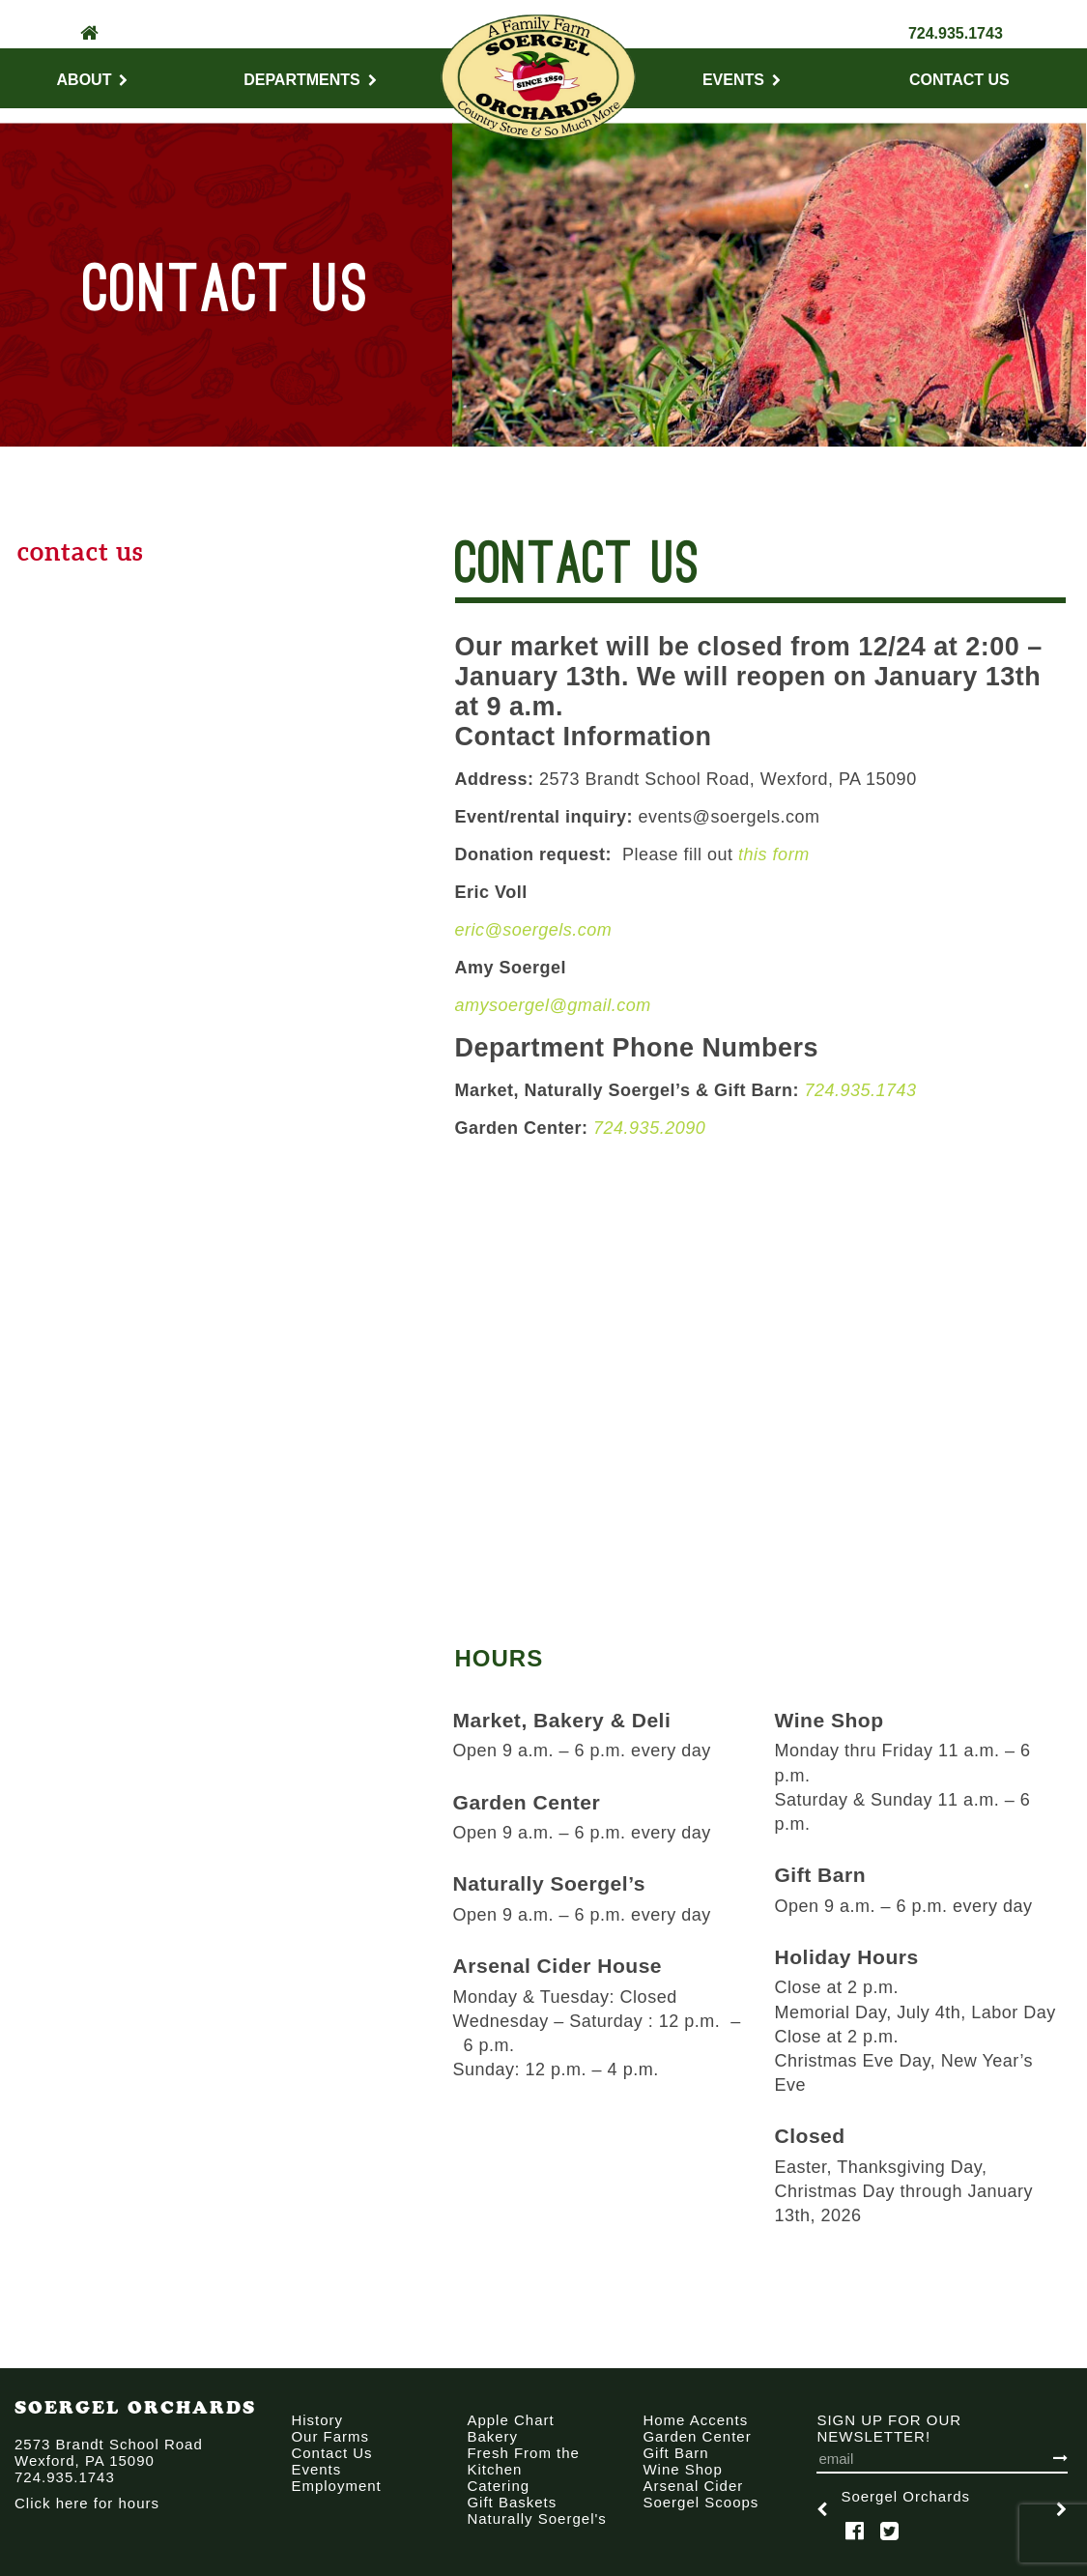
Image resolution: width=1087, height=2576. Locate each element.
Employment (336, 2485)
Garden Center (697, 2436)
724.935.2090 (649, 1128)
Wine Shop (682, 2469)
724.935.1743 (955, 33)
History (317, 2420)
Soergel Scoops (700, 2502)
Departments (310, 80)
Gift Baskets (512, 2502)
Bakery (492, 2436)
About (93, 80)
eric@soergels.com (534, 930)
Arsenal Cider (693, 2485)
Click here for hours (86, 2503)
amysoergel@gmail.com (553, 1005)
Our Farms (330, 2436)
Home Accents (695, 2420)
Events (741, 80)
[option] (942, 2509)
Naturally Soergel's (536, 2518)
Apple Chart (510, 2420)
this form (774, 854)
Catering (498, 2485)
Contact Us (959, 80)
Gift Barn (675, 2453)
